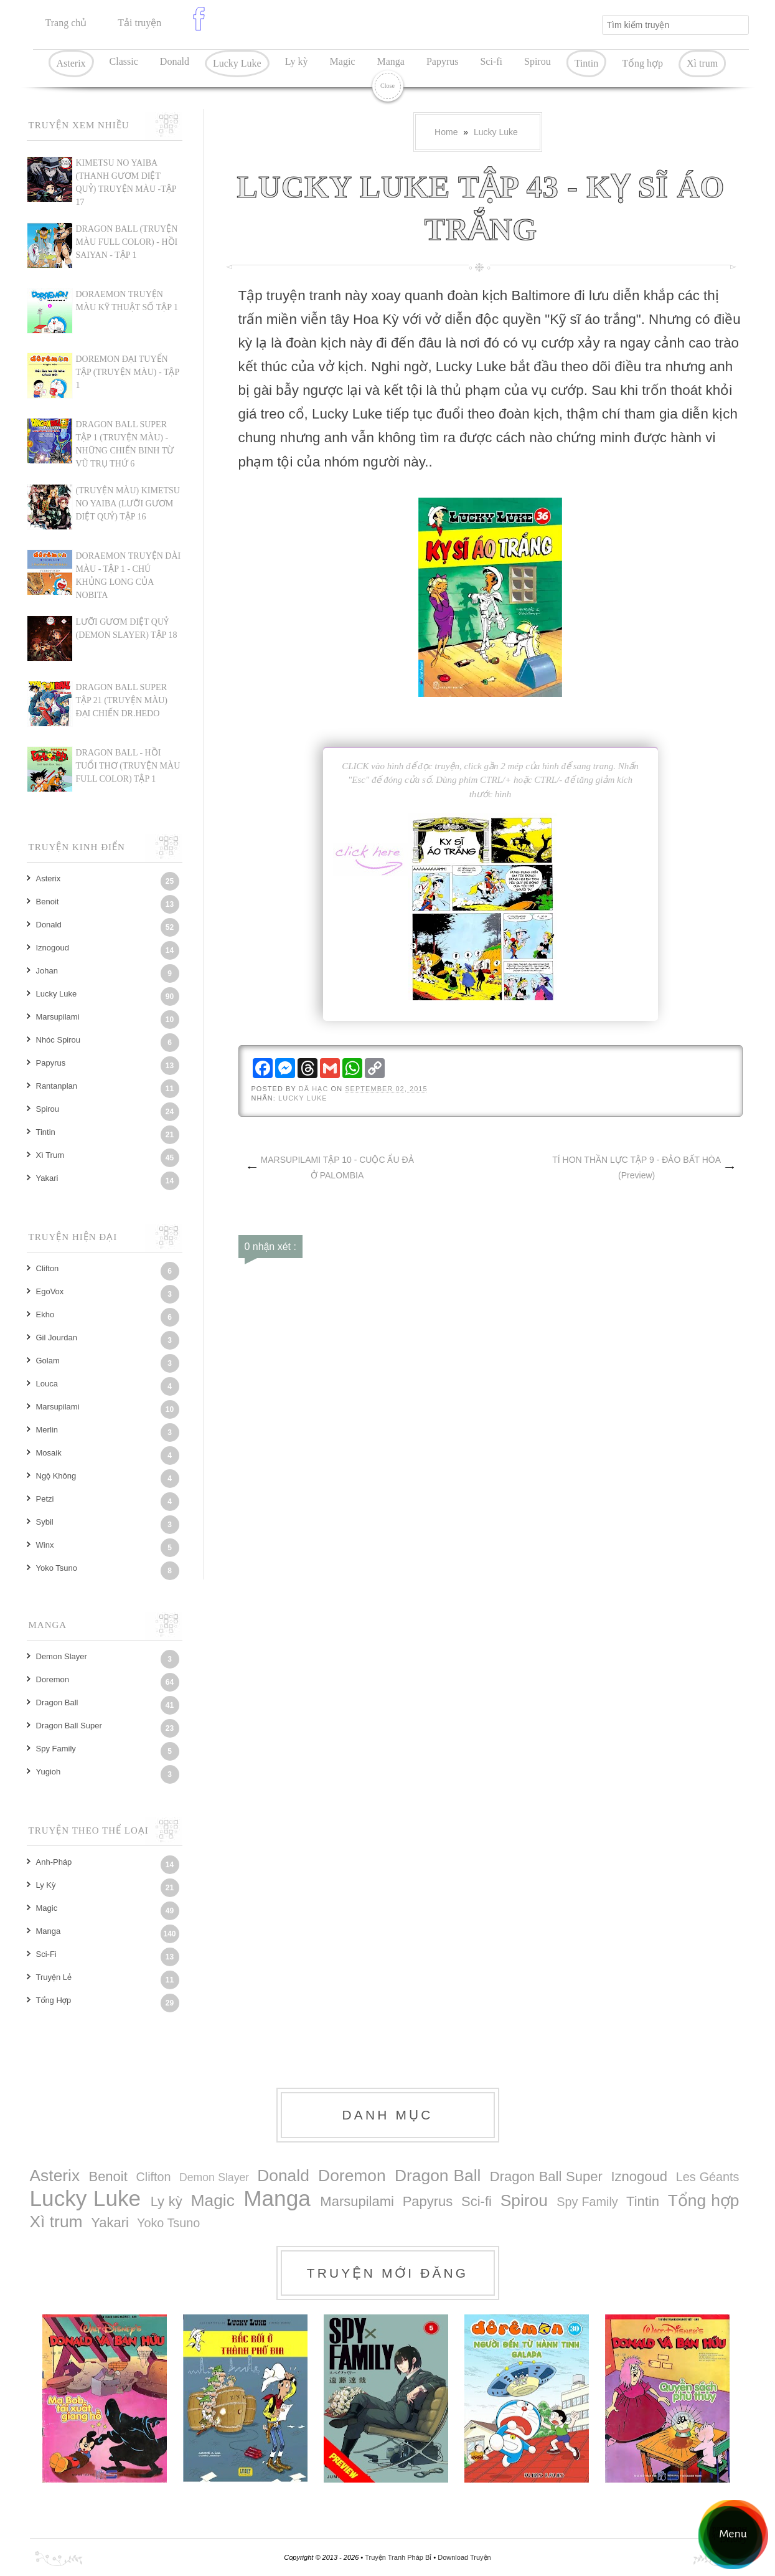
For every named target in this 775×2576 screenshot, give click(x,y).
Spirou (537, 61)
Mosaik (49, 1452)
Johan (47, 970)
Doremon (52, 1679)
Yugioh (48, 1771)
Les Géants (708, 2177)
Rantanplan (57, 1086)
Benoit (47, 901)
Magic (342, 61)
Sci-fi (491, 61)
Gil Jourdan (56, 1337)
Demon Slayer (61, 1656)
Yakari (47, 1178)
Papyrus (442, 61)
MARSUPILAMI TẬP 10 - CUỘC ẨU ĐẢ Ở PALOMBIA (337, 1167)
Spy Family (56, 1748)
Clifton (47, 1268)
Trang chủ (66, 22)
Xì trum (702, 63)
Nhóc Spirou (58, 1039)
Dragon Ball (57, 1702)
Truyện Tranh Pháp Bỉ (399, 2557)
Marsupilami (58, 1016)
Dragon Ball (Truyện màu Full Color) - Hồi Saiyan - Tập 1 (127, 242)
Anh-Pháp (54, 1862)
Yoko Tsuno (57, 1568)
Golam (48, 1360)
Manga (390, 61)
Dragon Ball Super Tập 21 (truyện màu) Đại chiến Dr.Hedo (122, 700)
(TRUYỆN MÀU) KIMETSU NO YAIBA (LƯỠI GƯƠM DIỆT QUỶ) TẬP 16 (128, 503)
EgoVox (50, 1291)
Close (387, 85)
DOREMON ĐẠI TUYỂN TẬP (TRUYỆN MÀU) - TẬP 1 (127, 372)
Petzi (45, 1498)
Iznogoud (53, 947)
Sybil (45, 1522)
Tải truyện (139, 22)
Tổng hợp (642, 63)
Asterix (71, 63)
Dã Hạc (315, 1088)
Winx (45, 1545)
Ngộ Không (56, 1475)
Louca (47, 1383)
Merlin (47, 1429)
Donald (174, 61)
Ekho (45, 1314)
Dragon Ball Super (69, 1725)
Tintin (587, 63)
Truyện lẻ (54, 1977)
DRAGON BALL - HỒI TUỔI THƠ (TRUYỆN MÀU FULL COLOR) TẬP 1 (128, 766)
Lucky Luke (237, 63)
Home (446, 132)
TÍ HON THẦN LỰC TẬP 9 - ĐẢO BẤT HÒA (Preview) (636, 1167)
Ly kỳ (296, 61)
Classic (124, 61)
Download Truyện (464, 2557)
